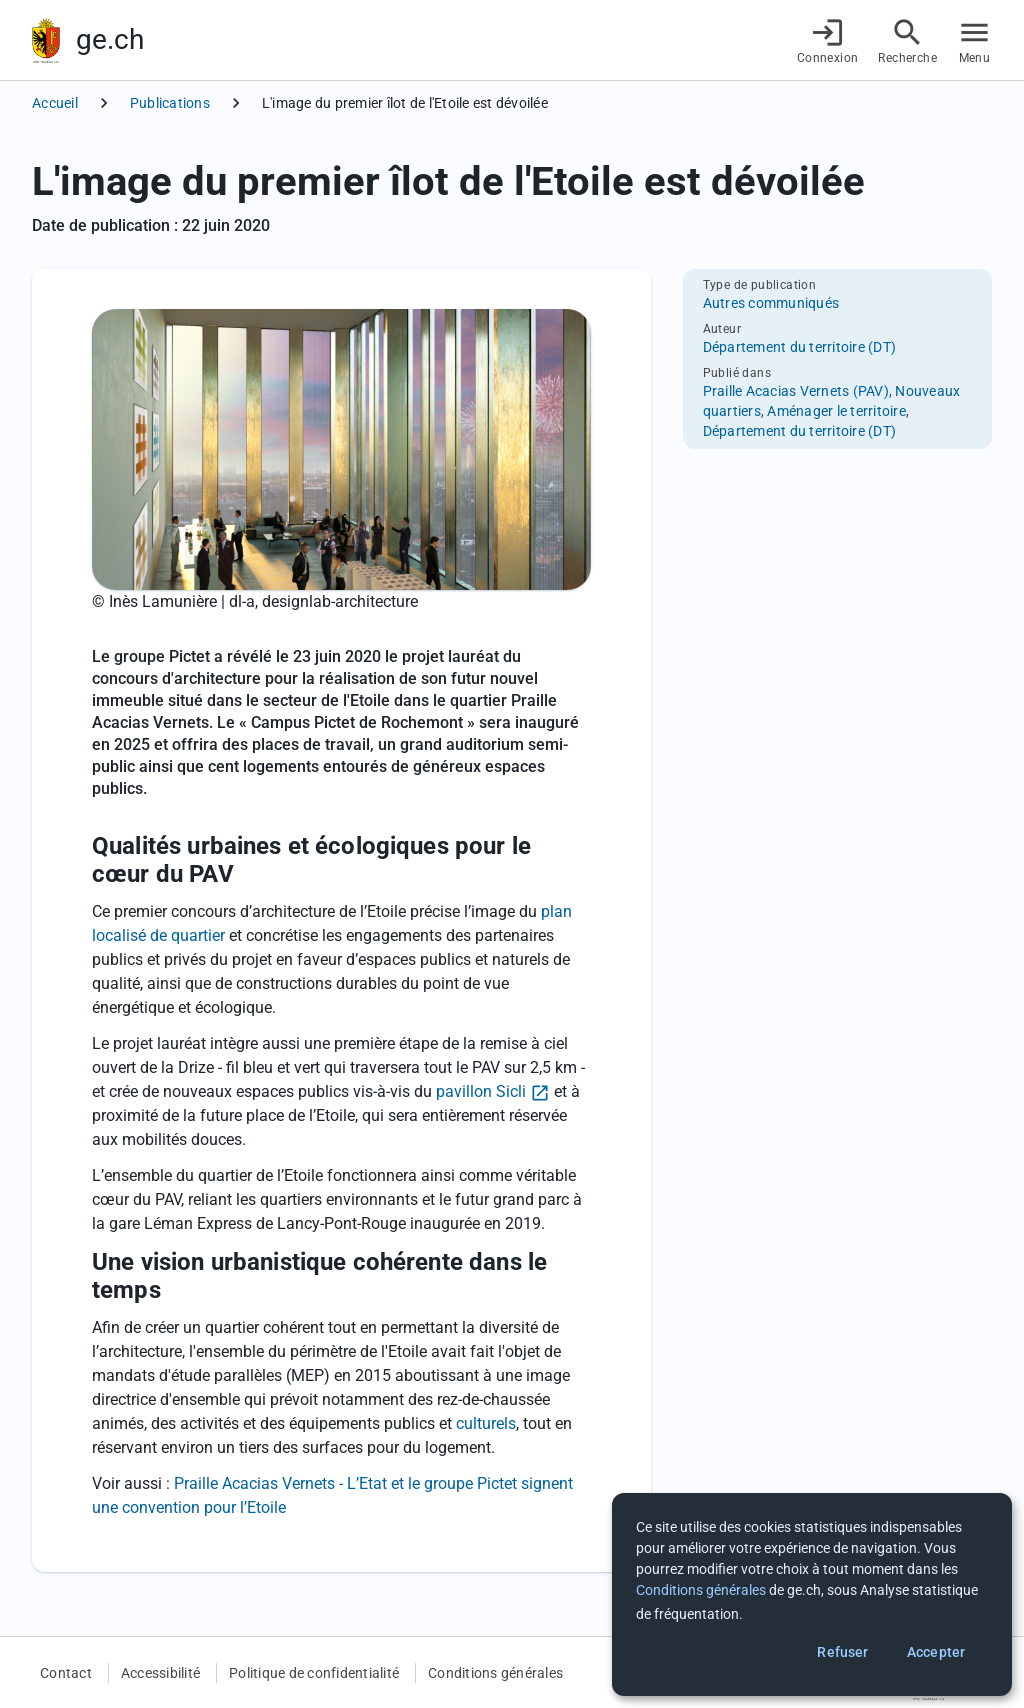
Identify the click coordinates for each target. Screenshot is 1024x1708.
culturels (486, 1423)
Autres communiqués (771, 303)
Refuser (842, 1652)
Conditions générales (495, 1673)
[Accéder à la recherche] (907, 40)
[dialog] (812, 1594)
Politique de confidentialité (314, 1673)
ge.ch (110, 39)
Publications (170, 103)
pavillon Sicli (481, 1091)
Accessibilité (160, 1673)
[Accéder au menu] (974, 40)
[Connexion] (828, 40)
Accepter (936, 1652)
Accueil (55, 103)
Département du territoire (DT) (800, 347)
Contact (66, 1673)
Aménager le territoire (836, 411)
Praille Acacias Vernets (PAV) (796, 391)
